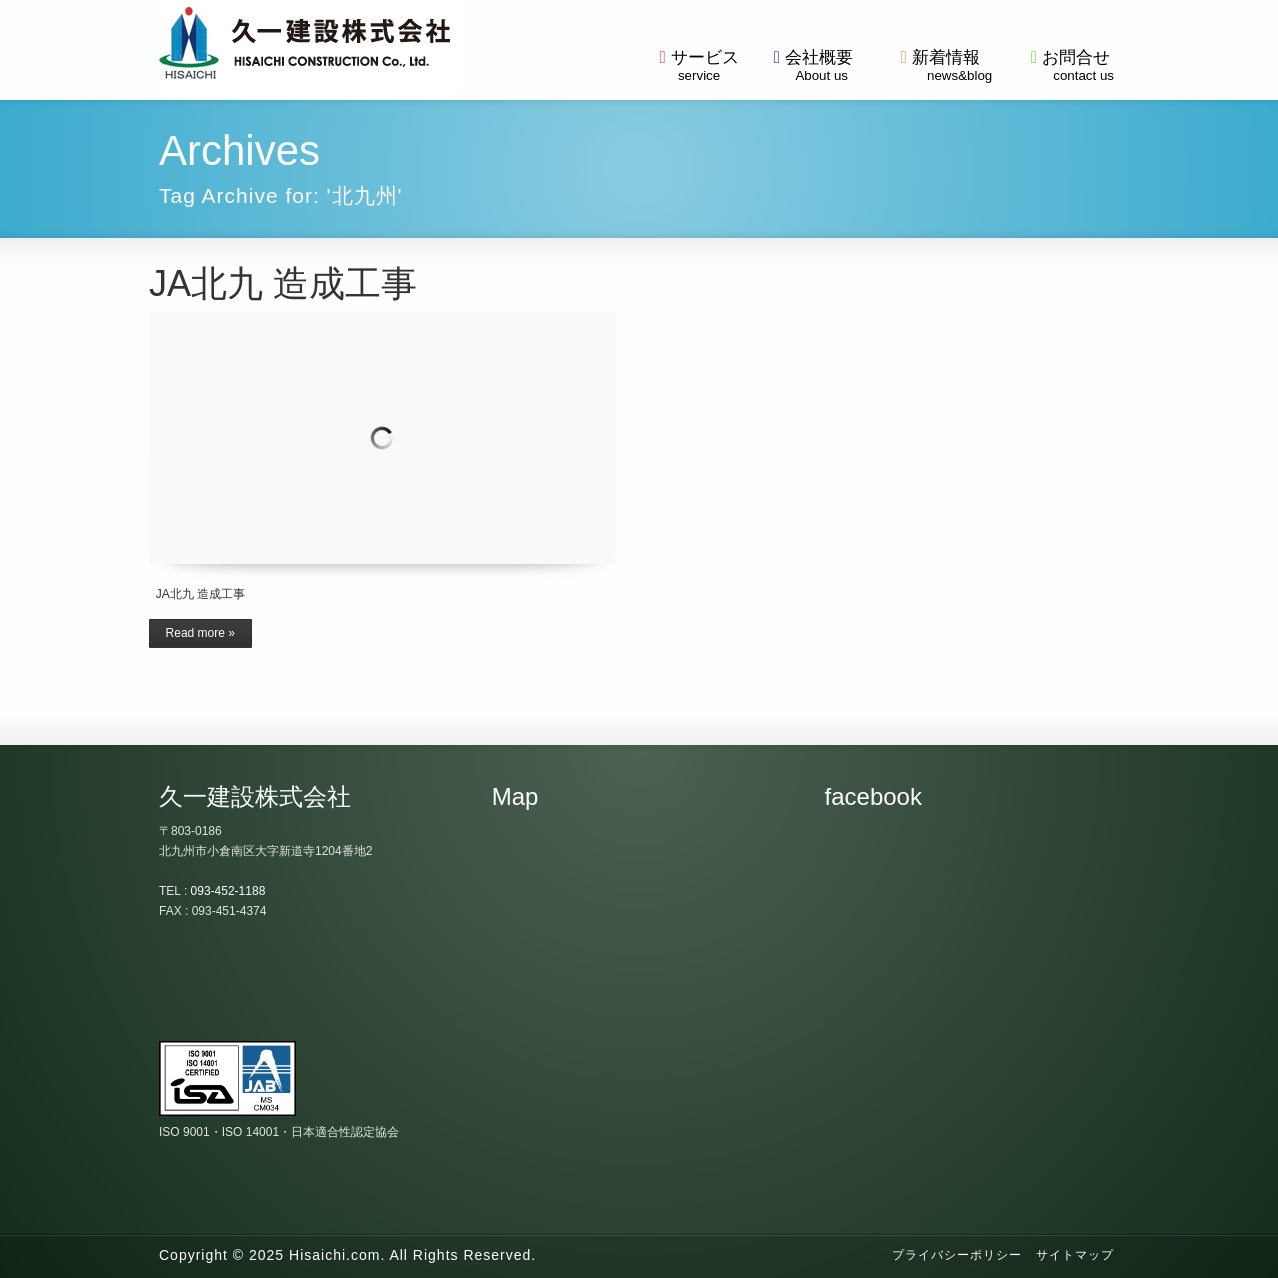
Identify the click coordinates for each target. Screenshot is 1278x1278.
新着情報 (940, 65)
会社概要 (813, 65)
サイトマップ (1075, 1255)
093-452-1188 (228, 891)
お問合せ (1070, 65)
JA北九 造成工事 (283, 283)
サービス (698, 65)
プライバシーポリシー (957, 1255)
